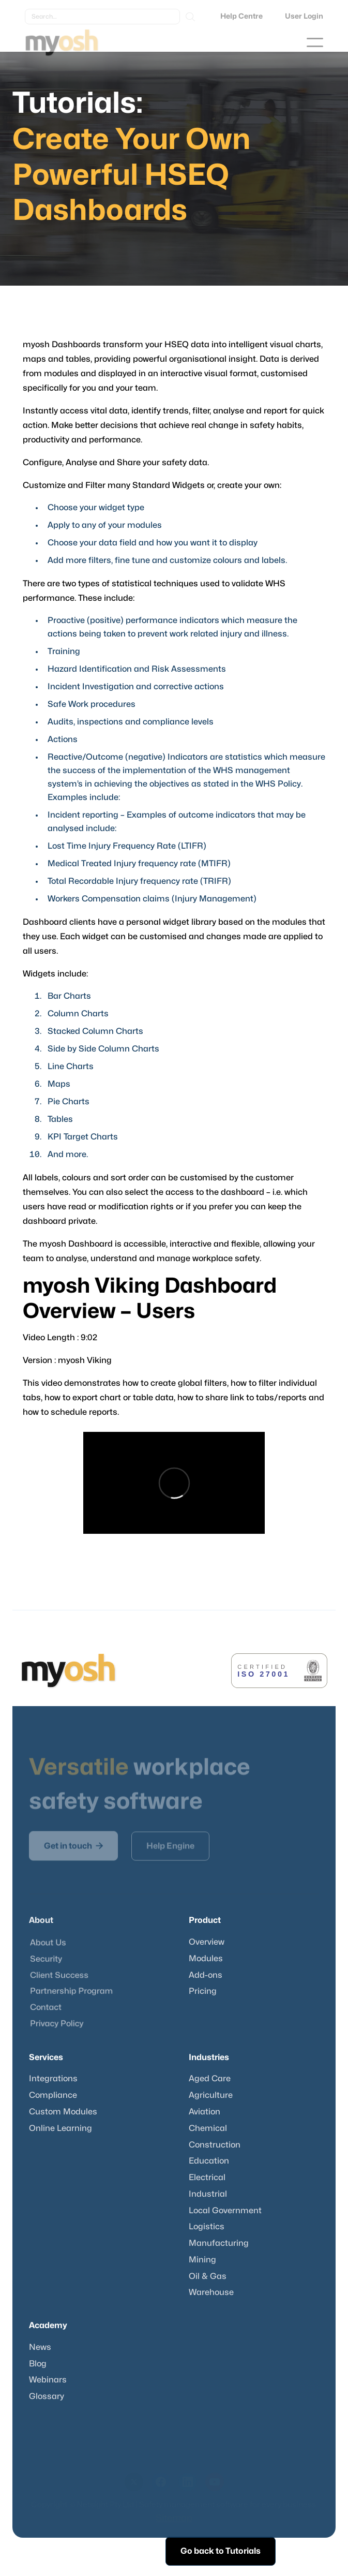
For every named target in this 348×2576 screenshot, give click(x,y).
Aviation (204, 2112)
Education (209, 2161)
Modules (206, 1959)
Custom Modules (63, 2112)
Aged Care (210, 2079)
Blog (38, 2364)
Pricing (203, 1991)
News (40, 2347)
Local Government (225, 2211)
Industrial (208, 2194)
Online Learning (60, 2128)
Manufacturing (219, 2243)
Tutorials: (77, 103)
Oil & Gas (207, 2276)
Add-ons (205, 1975)
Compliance (53, 2095)
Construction (214, 2145)
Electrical (207, 2177)
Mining (202, 2260)
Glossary (46, 2396)
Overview (206, 1942)
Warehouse (211, 2292)
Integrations (53, 2079)
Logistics (206, 2227)
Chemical (208, 2128)
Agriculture (211, 2095)
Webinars (48, 2380)
